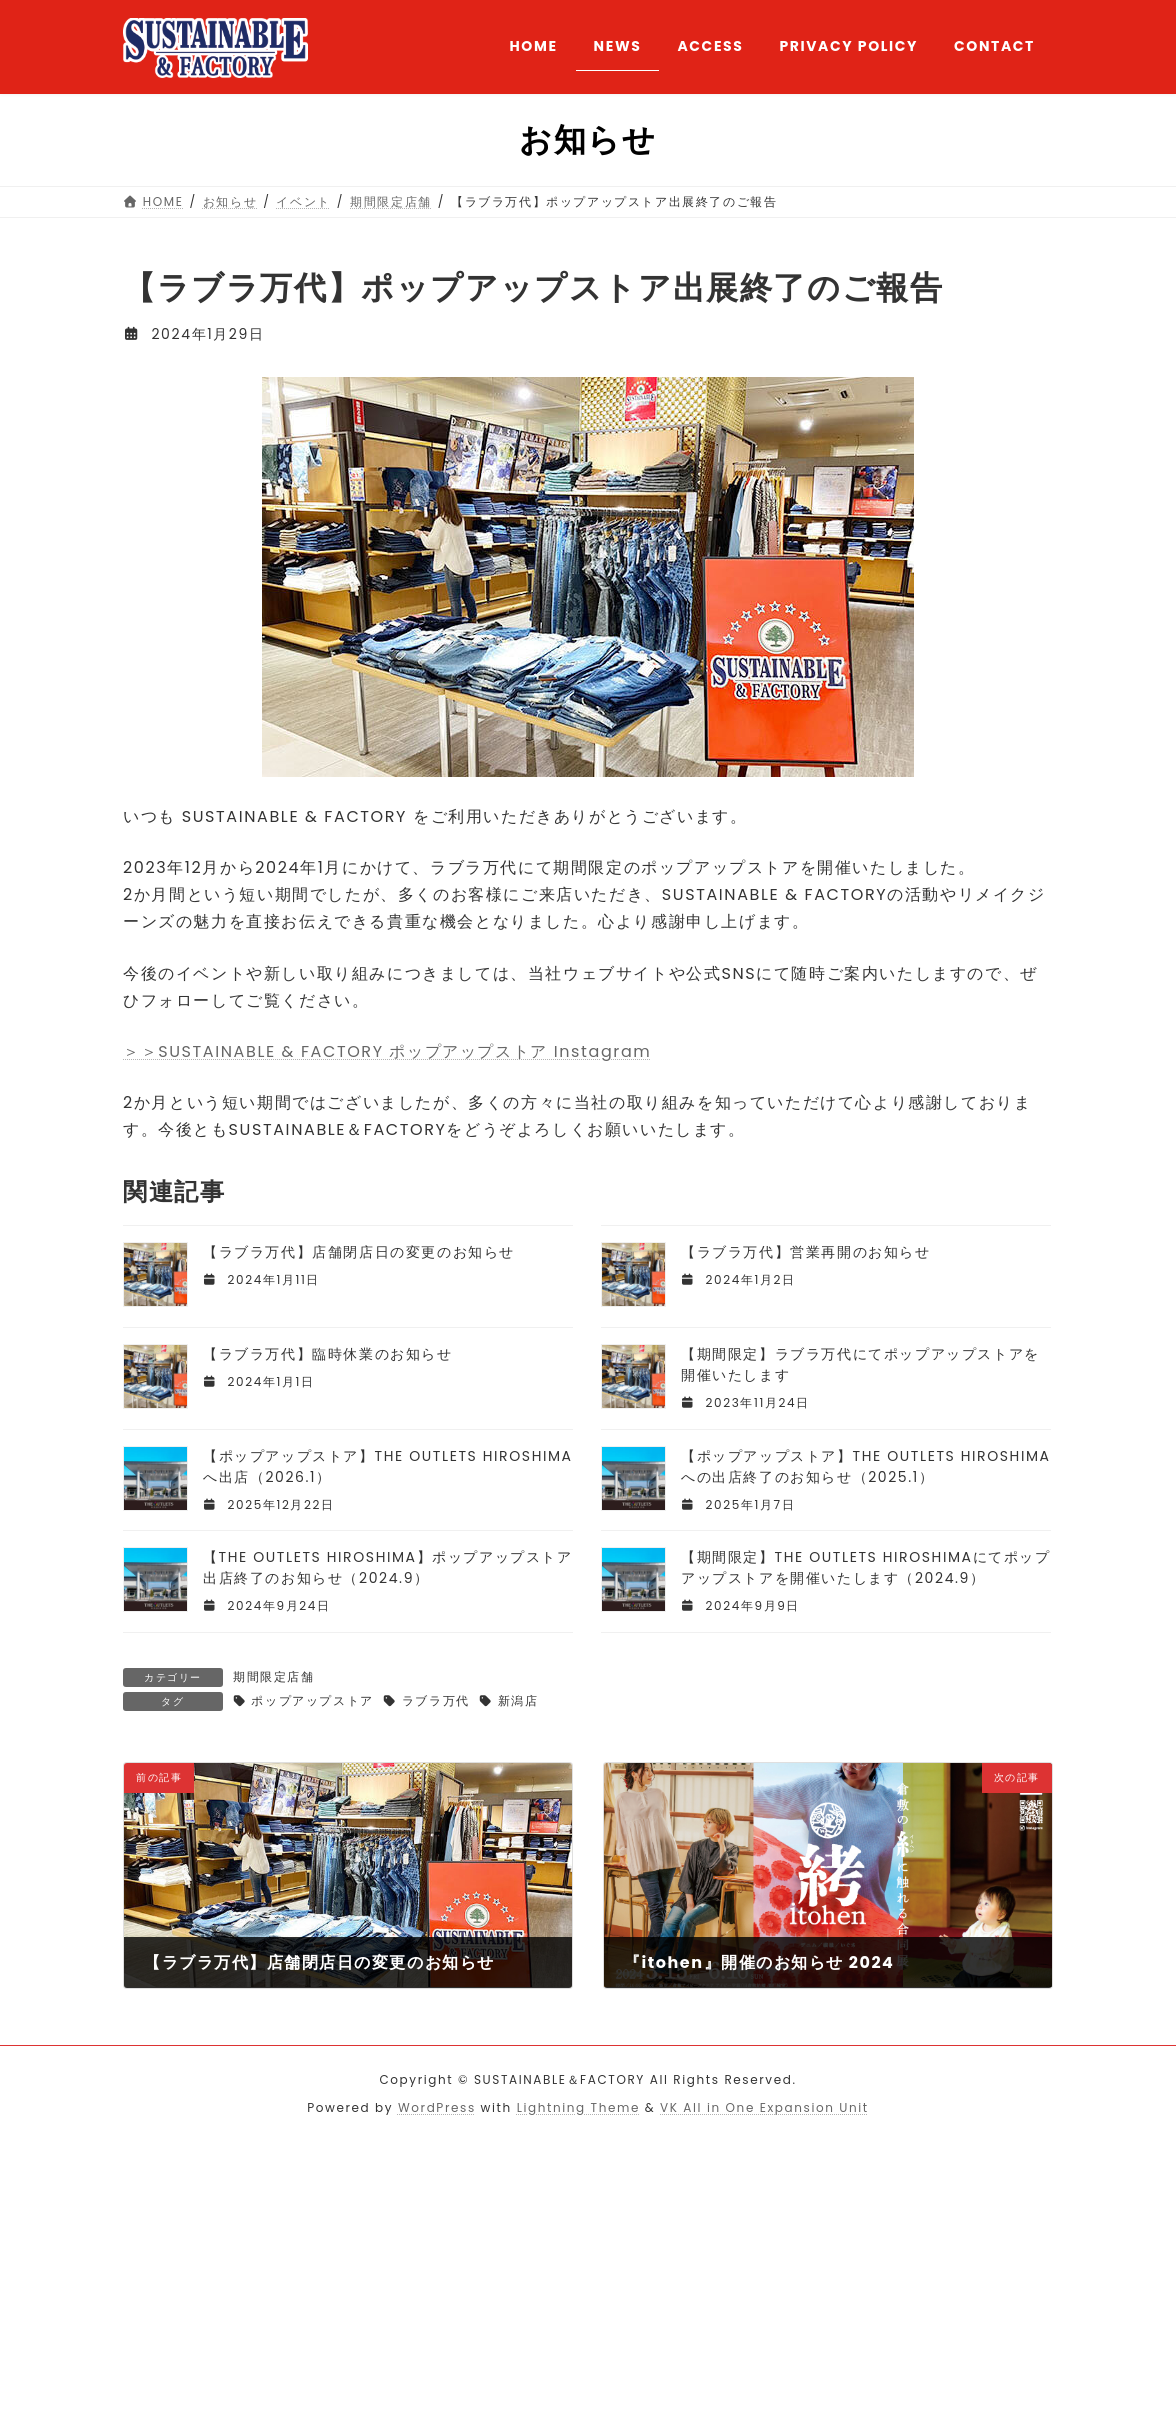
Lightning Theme (578, 2107)
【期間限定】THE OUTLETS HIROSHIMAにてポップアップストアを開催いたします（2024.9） (866, 1567)
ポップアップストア (312, 1700)
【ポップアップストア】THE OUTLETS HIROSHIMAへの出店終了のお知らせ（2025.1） (866, 1466)
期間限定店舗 (274, 1676)
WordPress (437, 2107)
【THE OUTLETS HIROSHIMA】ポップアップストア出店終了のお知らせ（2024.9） (388, 1567)
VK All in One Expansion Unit (764, 2107)
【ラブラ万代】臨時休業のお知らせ (328, 1354)
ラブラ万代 (436, 1700)
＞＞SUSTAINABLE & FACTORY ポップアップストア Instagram (387, 1051)
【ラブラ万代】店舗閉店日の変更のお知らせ (359, 1252)
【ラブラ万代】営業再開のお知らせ (806, 1252)
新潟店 (518, 1700)
